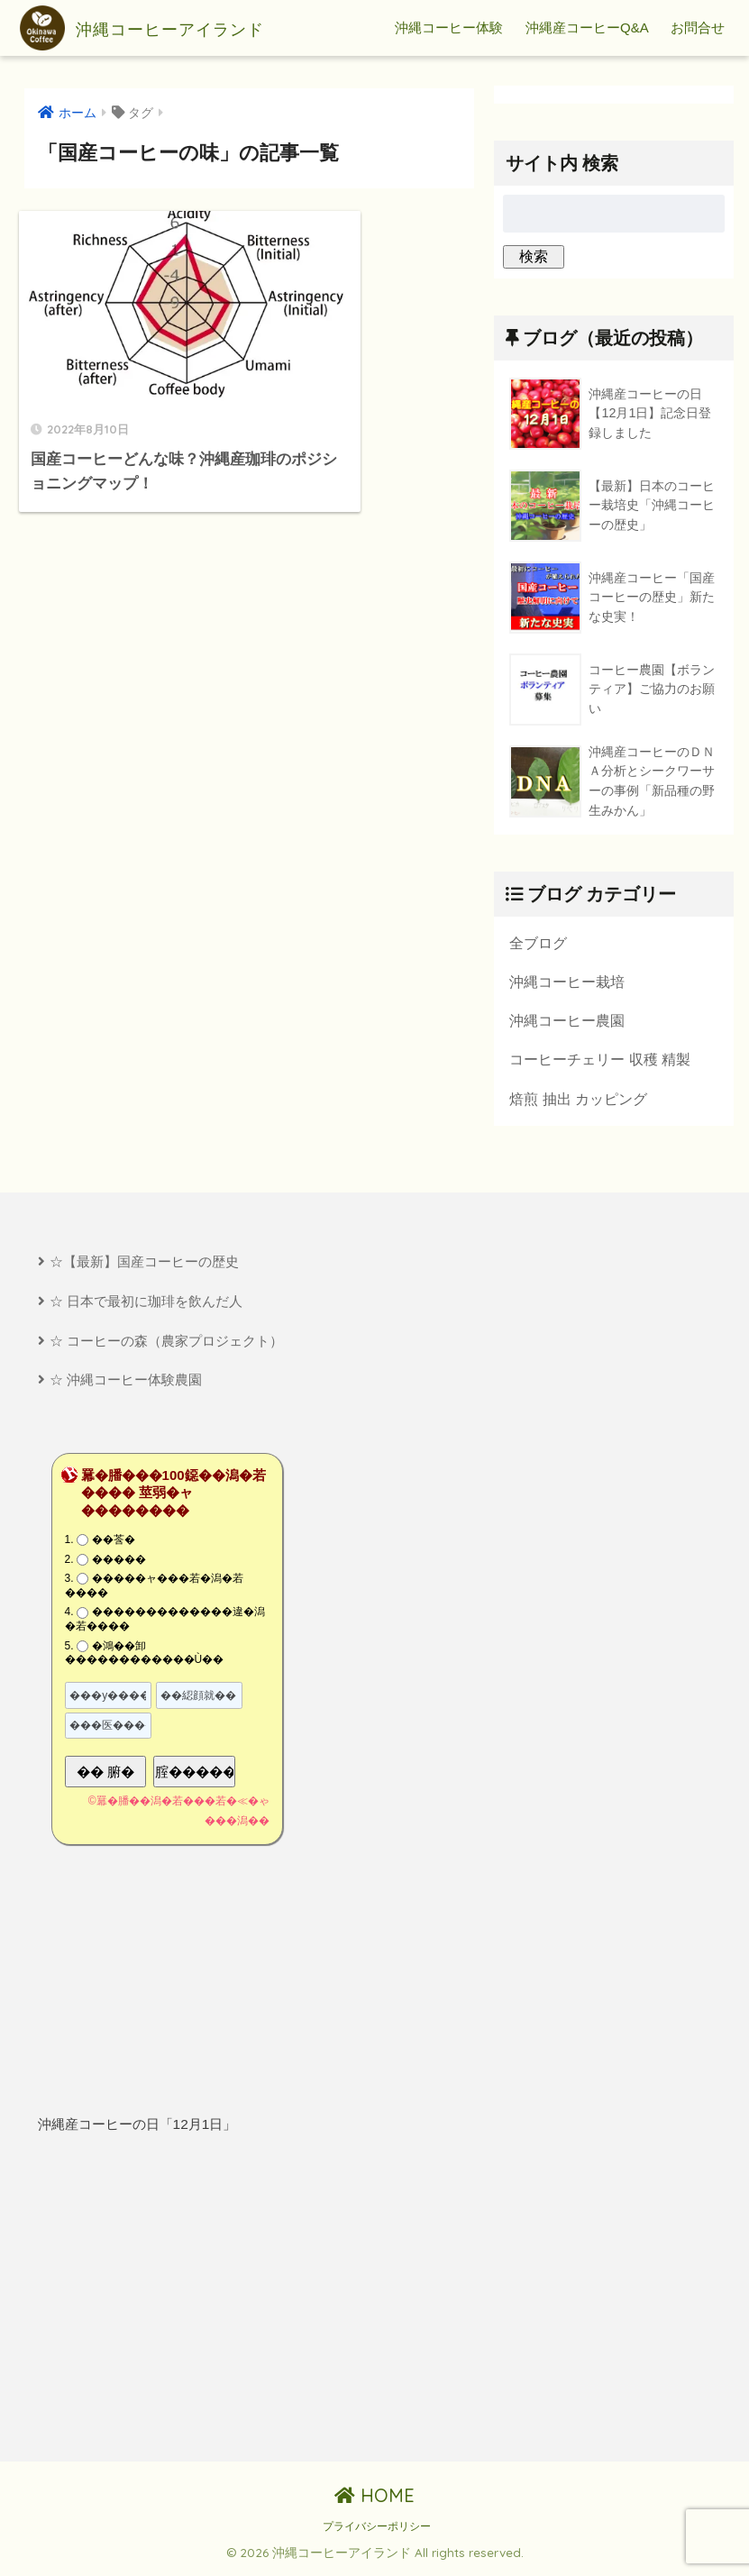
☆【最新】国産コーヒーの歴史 (144, 1264)
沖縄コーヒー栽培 (567, 981)
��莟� (113, 1544)
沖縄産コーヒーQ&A (587, 27)
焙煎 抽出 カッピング (578, 1100)
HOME (374, 2500)
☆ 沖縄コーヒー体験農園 (126, 1384)
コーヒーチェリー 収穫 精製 (599, 1061)
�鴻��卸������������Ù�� (144, 1656)
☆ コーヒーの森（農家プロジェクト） (166, 1343)
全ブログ (538, 943)
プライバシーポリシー (377, 2531)
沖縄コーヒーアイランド (170, 28)
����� (119, 1563)
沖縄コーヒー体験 (449, 27)
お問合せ (698, 27)
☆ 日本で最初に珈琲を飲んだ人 (146, 1303)
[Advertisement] (196, 2303)
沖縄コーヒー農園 (567, 1021)
